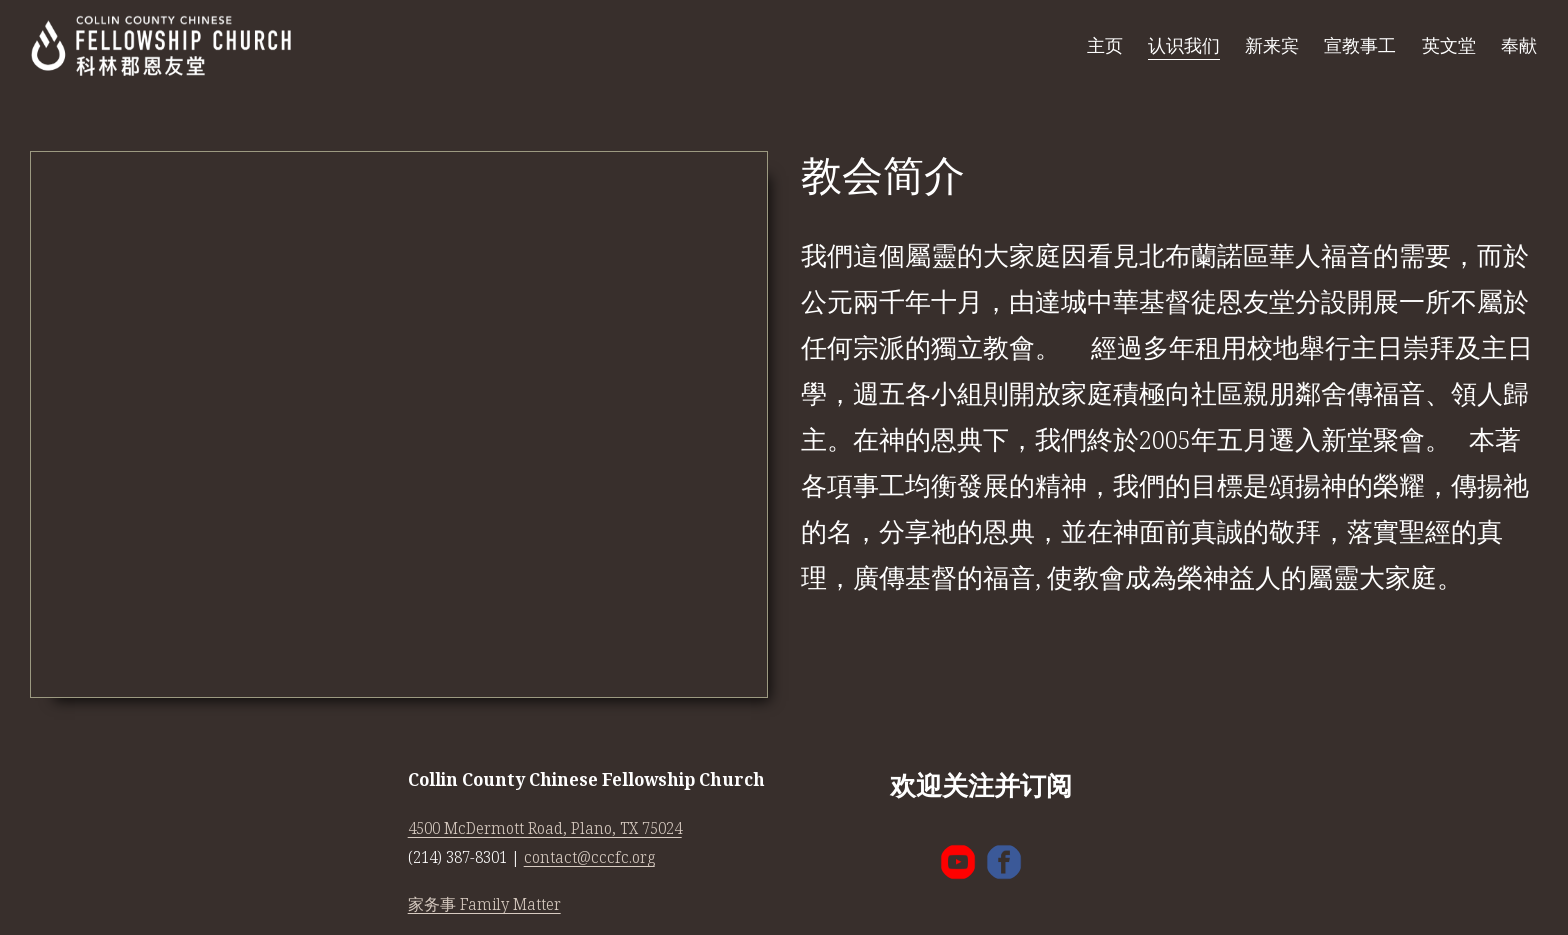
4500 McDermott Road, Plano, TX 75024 (545, 828)
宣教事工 (1360, 45)
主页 (1105, 45)
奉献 (1519, 45)
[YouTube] (958, 862)
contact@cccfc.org (589, 857)
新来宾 (1272, 45)
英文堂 (1449, 45)
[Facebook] (1004, 862)
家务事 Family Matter (484, 904)
